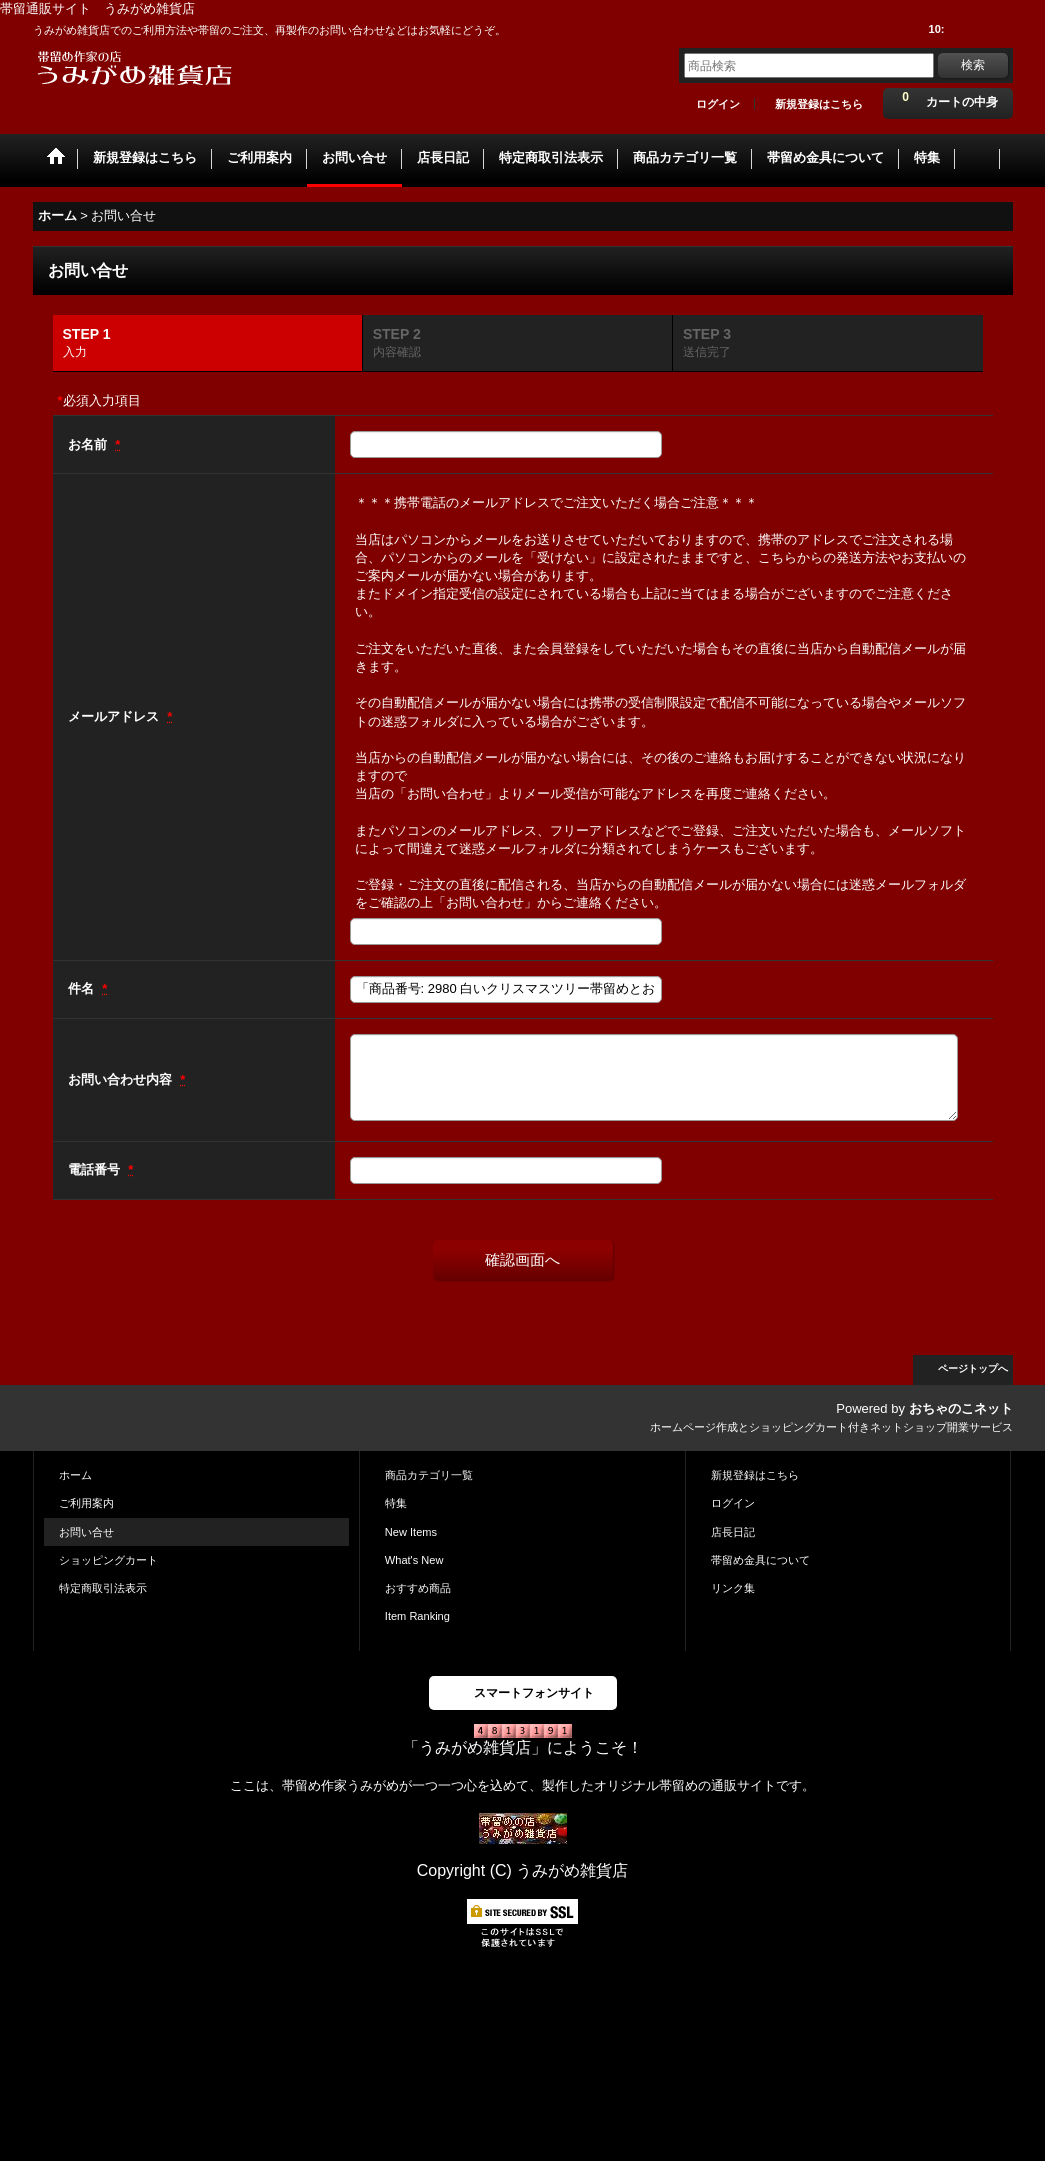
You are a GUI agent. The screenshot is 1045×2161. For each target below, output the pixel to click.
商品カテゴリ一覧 (429, 1475)
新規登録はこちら (819, 104)
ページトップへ (973, 1368)
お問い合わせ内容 (122, 1079)
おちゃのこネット (961, 1408)
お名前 (89, 444)
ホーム (75, 1475)
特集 (396, 1503)
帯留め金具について (760, 1560)
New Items (411, 1532)
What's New (414, 1560)
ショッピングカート (108, 1560)
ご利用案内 (86, 1503)
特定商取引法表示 (103, 1588)
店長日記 (733, 1532)
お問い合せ (86, 1532)
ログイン (718, 104)
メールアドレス (115, 716)
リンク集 (733, 1588)
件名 (83, 988)
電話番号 (96, 1169)
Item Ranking (417, 1616)
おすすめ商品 (418, 1588)
